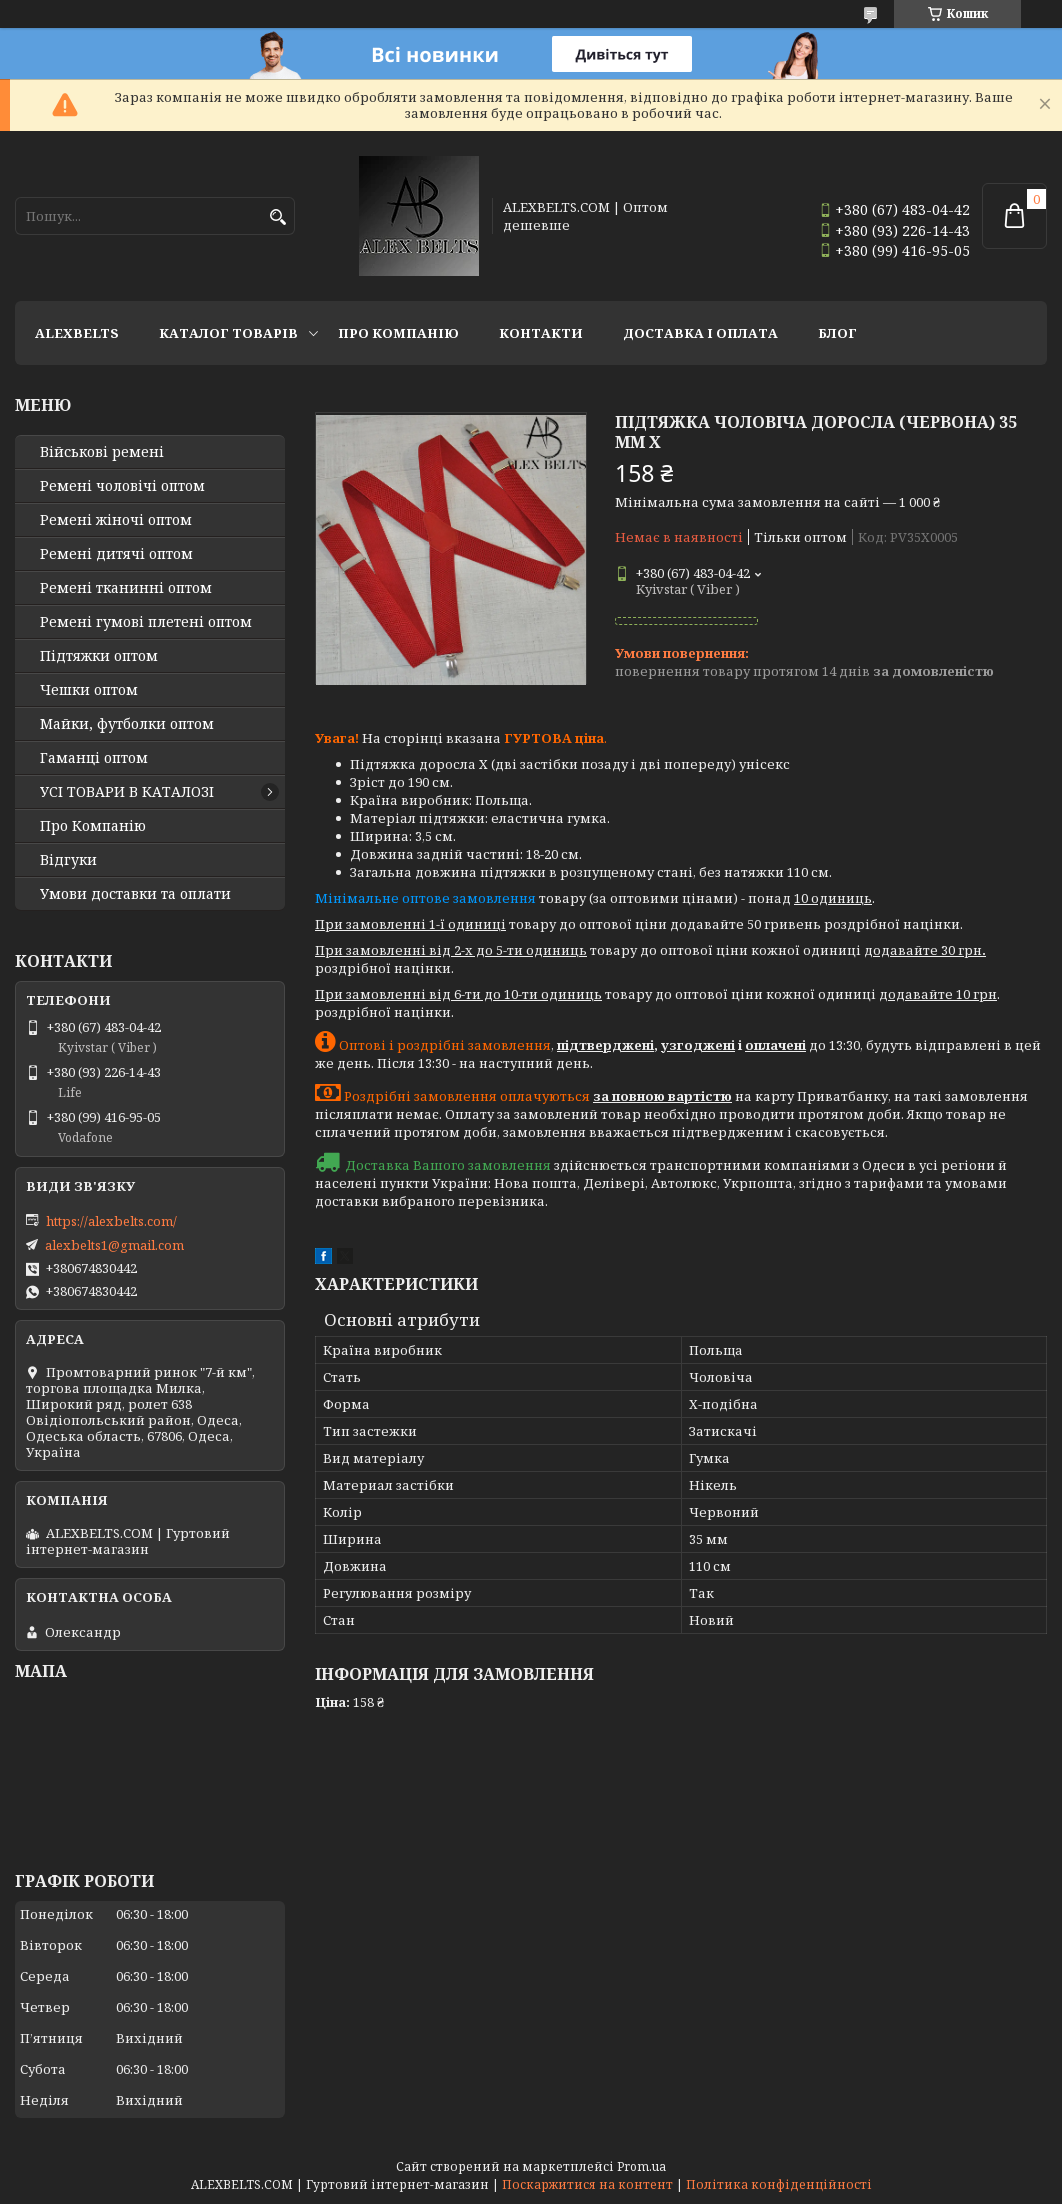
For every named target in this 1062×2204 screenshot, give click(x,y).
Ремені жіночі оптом (116, 520)
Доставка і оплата (700, 333)
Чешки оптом (89, 690)
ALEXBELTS (77, 333)
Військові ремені (102, 452)
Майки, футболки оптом (127, 724)
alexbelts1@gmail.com (114, 1245)
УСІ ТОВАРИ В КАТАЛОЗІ (127, 792)
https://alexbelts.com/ (111, 1221)
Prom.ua (641, 2166)
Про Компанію (398, 333)
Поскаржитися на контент (587, 2184)
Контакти (541, 333)
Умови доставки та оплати (135, 894)
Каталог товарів (228, 333)
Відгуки (68, 860)
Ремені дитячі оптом (116, 554)
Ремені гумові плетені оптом (146, 622)
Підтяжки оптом (99, 656)
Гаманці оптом (94, 758)
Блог (837, 333)
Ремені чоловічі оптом (122, 486)
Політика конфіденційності (779, 2184)
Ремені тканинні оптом (126, 588)
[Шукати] (277, 217)
